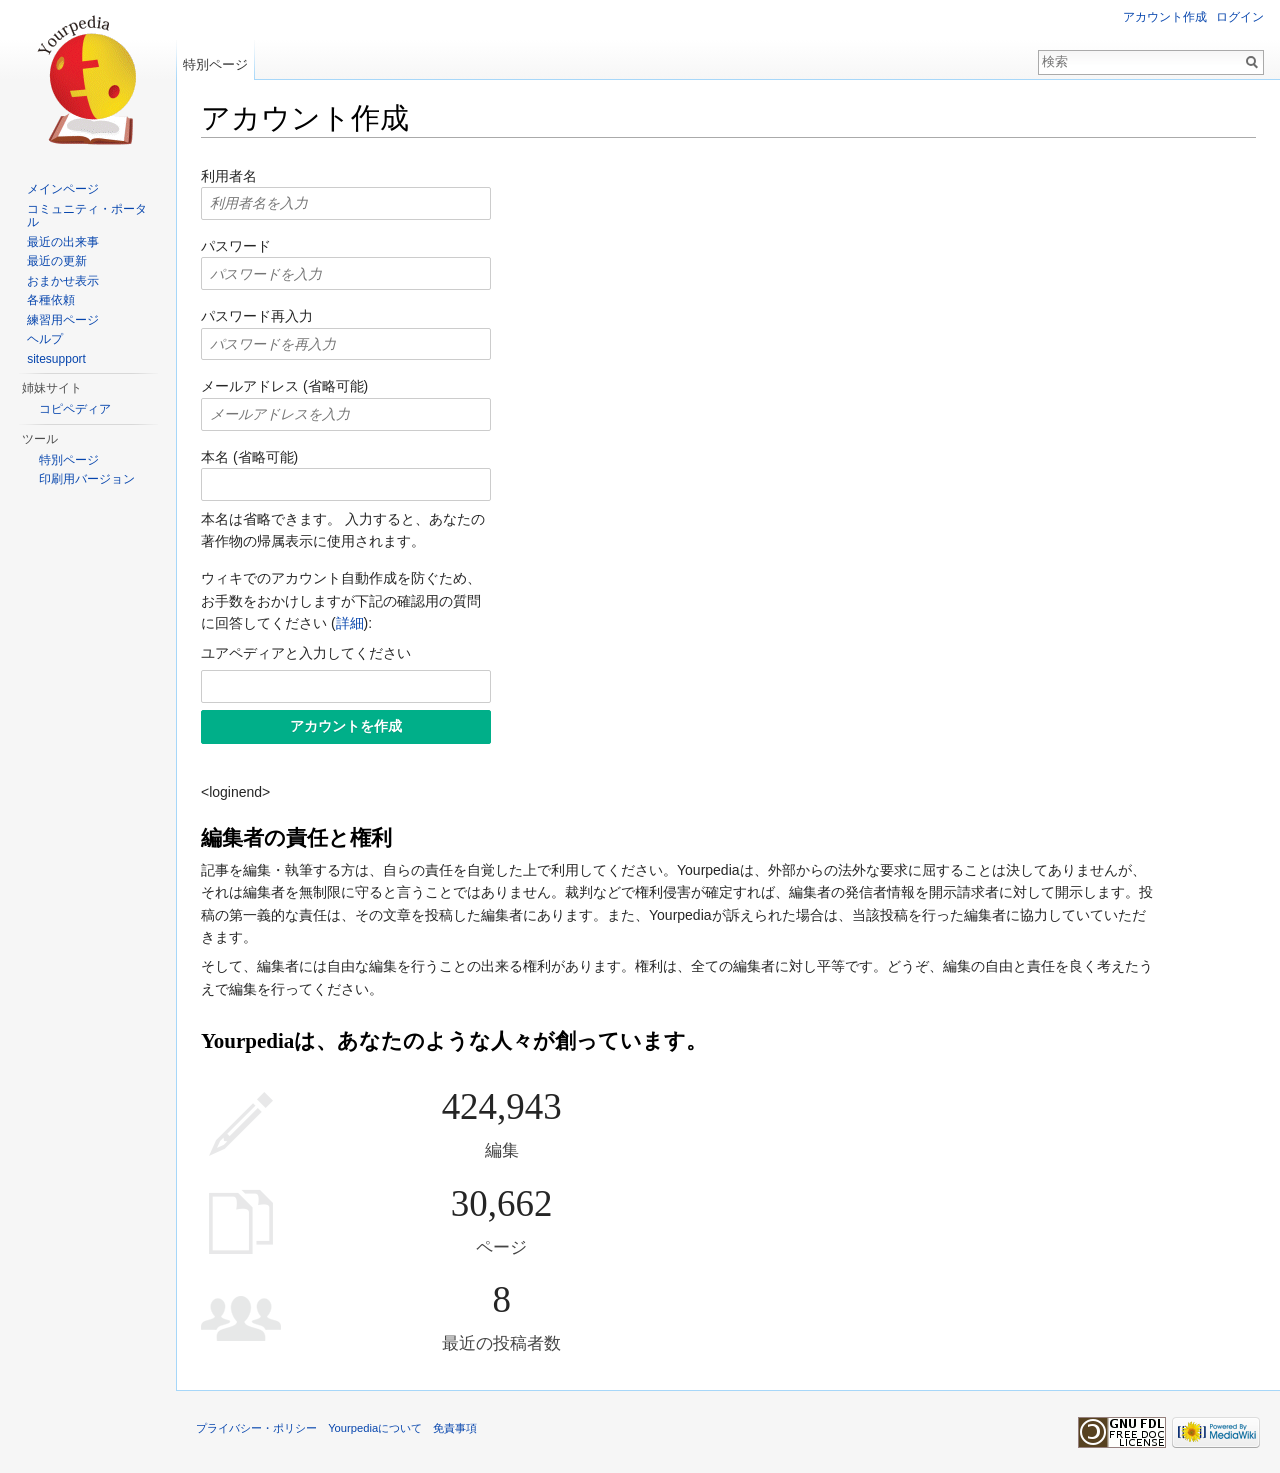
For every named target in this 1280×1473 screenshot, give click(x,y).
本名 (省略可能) (249, 457)
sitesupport (56, 359)
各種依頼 (51, 300)
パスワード (236, 246)
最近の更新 (57, 261)
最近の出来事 (63, 242)
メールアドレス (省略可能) (284, 386)
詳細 (350, 623)
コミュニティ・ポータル (87, 216)
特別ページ (215, 64)
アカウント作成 (1165, 17)
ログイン (1240, 17)
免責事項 (455, 1428)
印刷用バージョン (87, 479)
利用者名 (229, 176)
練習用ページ (63, 320)
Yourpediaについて (375, 1428)
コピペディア (75, 409)
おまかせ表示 (63, 281)
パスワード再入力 (257, 316)
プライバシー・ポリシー (256, 1428)
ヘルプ (45, 339)
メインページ (63, 189)
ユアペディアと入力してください (306, 653)
